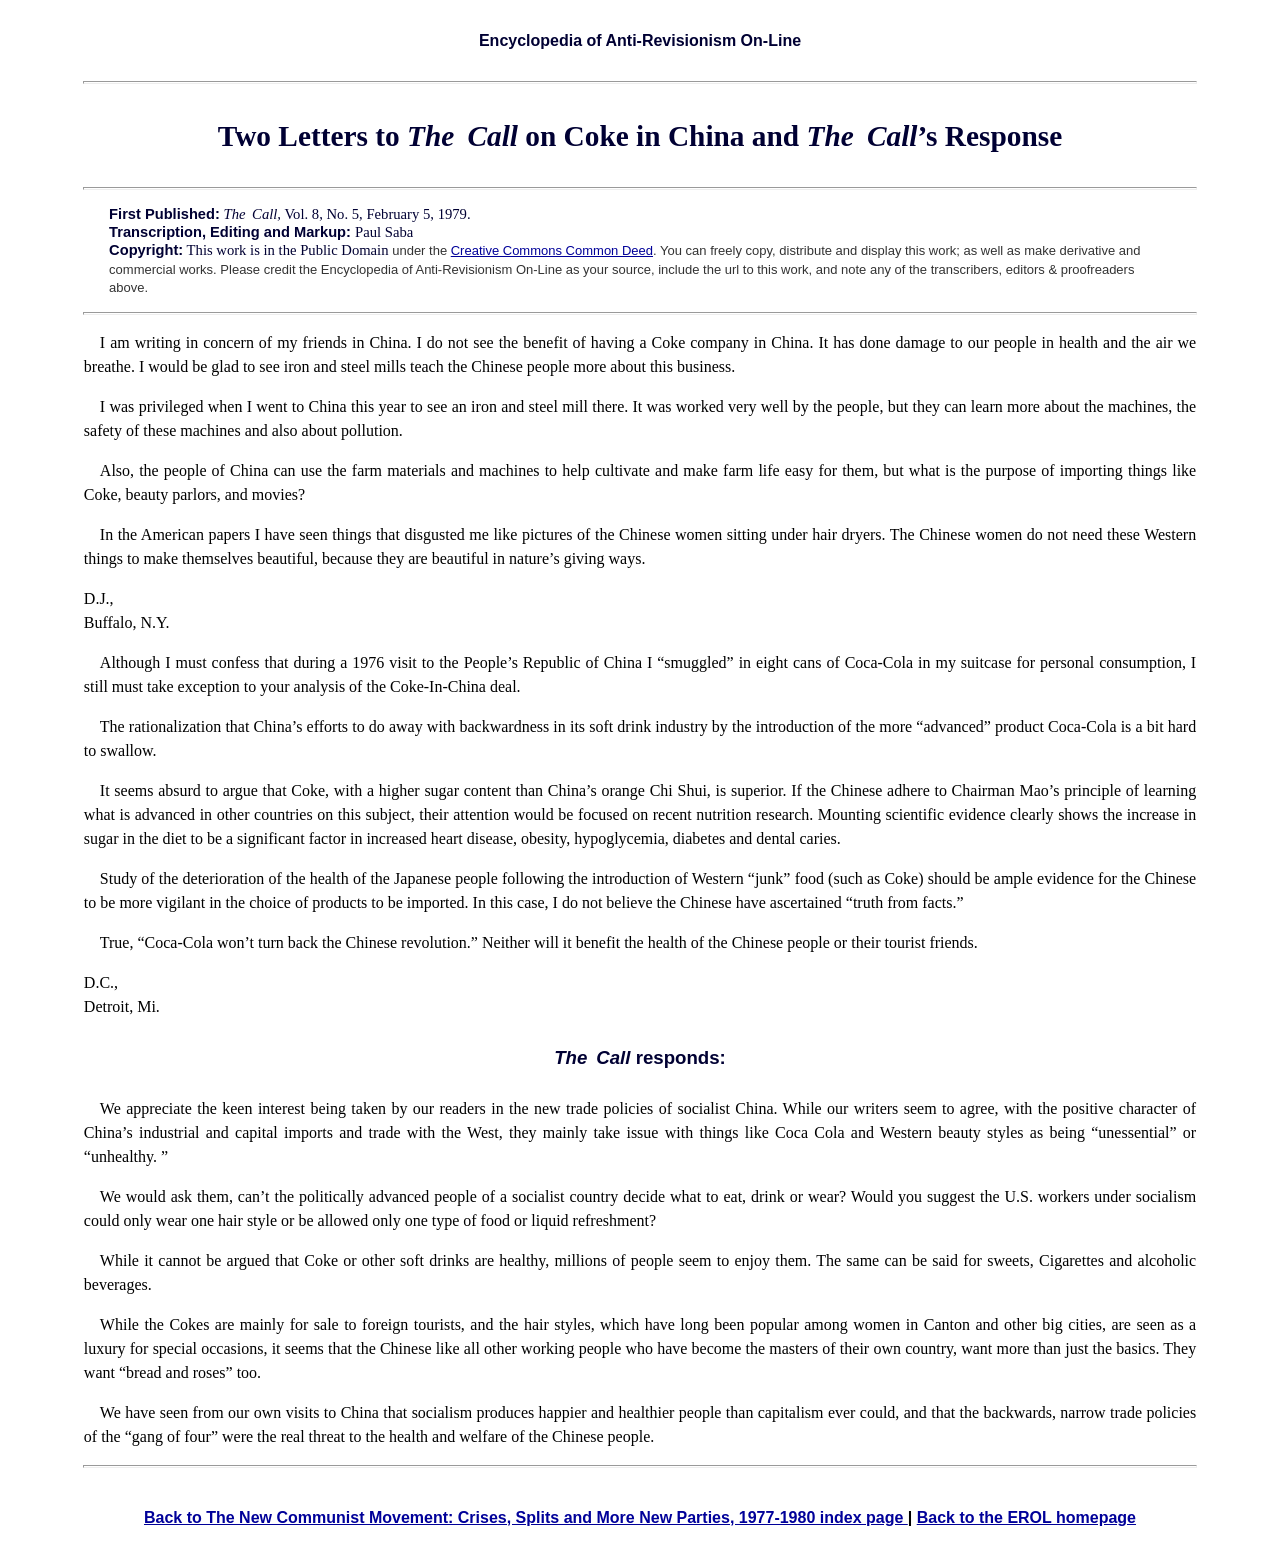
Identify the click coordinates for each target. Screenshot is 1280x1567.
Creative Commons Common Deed (552, 250)
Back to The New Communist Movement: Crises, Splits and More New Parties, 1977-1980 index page (526, 1517)
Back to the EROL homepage (1026, 1517)
